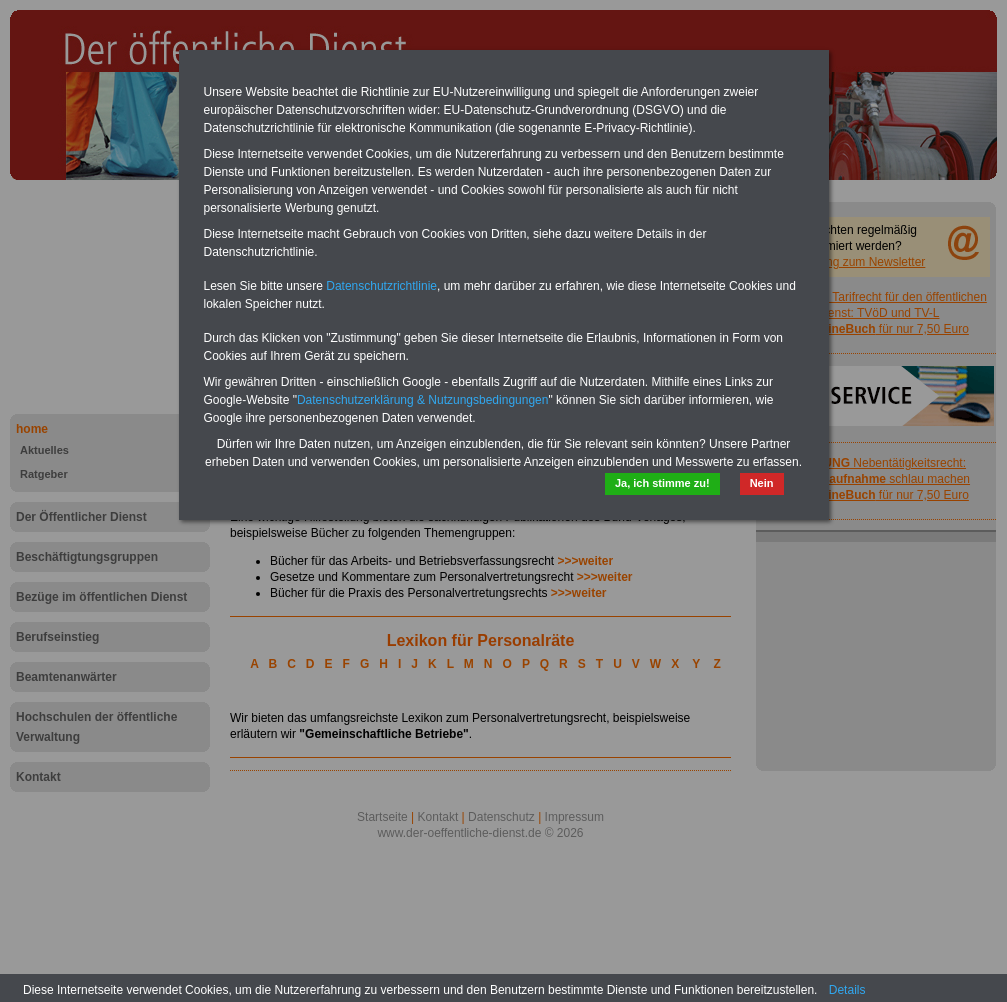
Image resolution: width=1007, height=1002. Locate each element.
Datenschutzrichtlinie (381, 286)
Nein (762, 483)
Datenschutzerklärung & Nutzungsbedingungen (423, 400)
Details (847, 990)
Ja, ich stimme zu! (662, 483)
